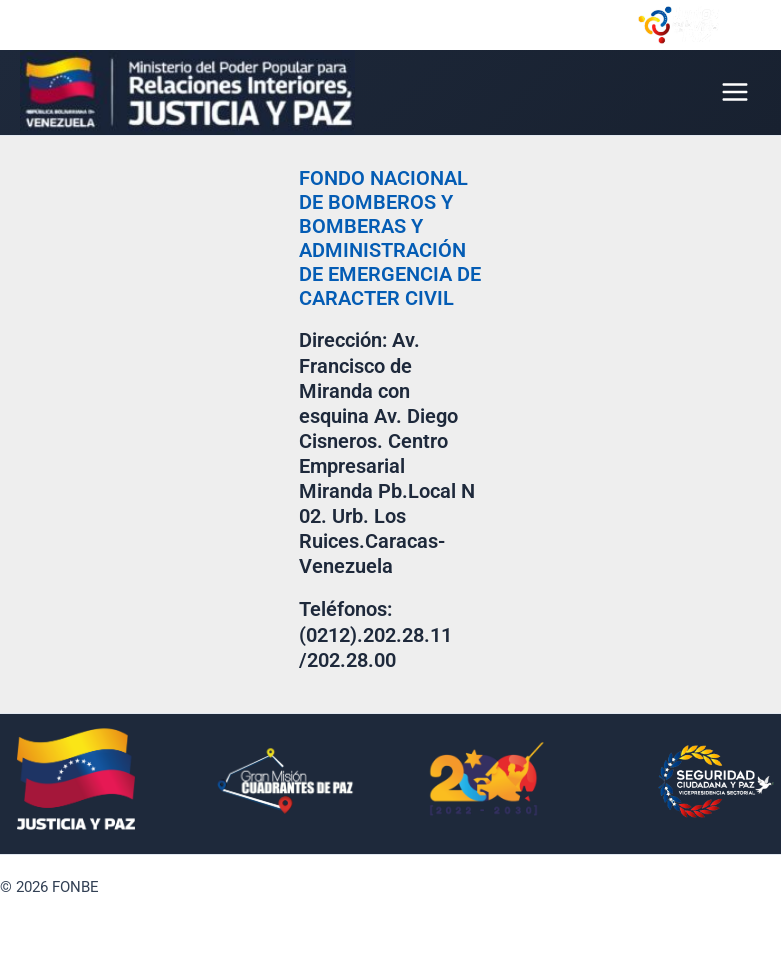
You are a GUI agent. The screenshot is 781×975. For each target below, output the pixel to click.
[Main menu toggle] (735, 92)
